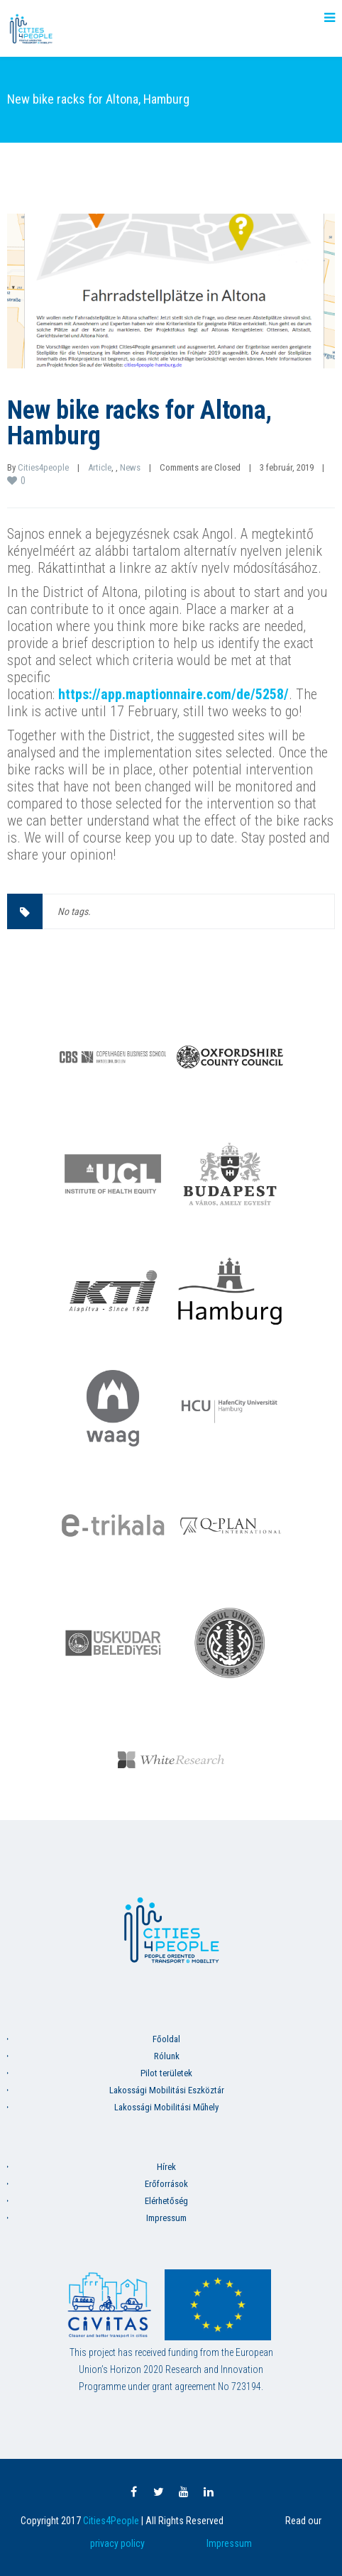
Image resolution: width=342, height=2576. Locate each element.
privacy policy (117, 2543)
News (130, 467)
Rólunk (167, 2056)
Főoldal (166, 2039)
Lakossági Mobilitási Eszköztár (166, 2090)
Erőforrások (166, 2183)
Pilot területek (166, 2073)
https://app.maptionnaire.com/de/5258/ (173, 694)
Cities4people (43, 467)
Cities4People (111, 2520)
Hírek (166, 2166)
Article (99, 467)
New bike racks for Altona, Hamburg (139, 423)
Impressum (166, 2218)
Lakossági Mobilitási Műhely (166, 2107)
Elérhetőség (166, 2201)
